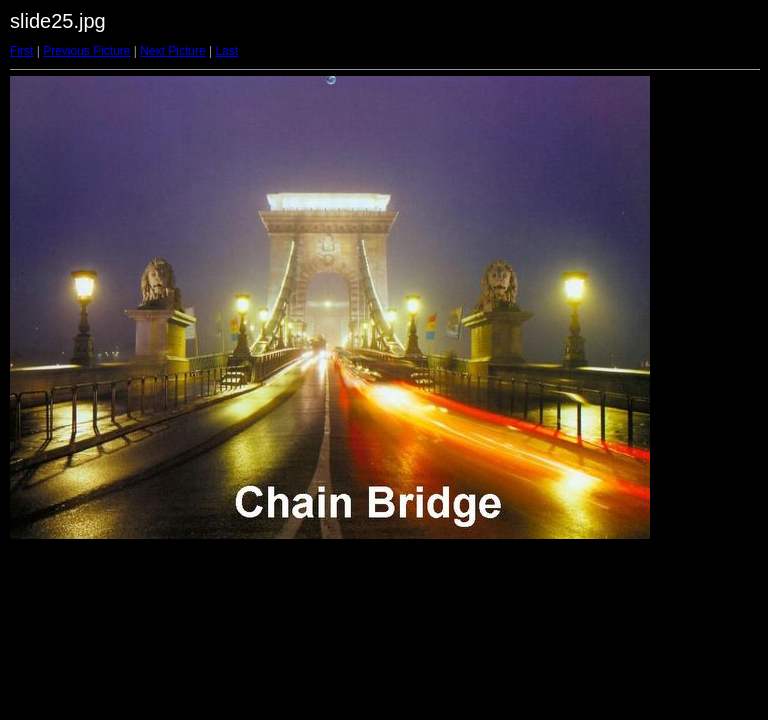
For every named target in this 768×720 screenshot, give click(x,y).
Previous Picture (86, 51)
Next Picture (172, 51)
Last (226, 51)
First (21, 51)
